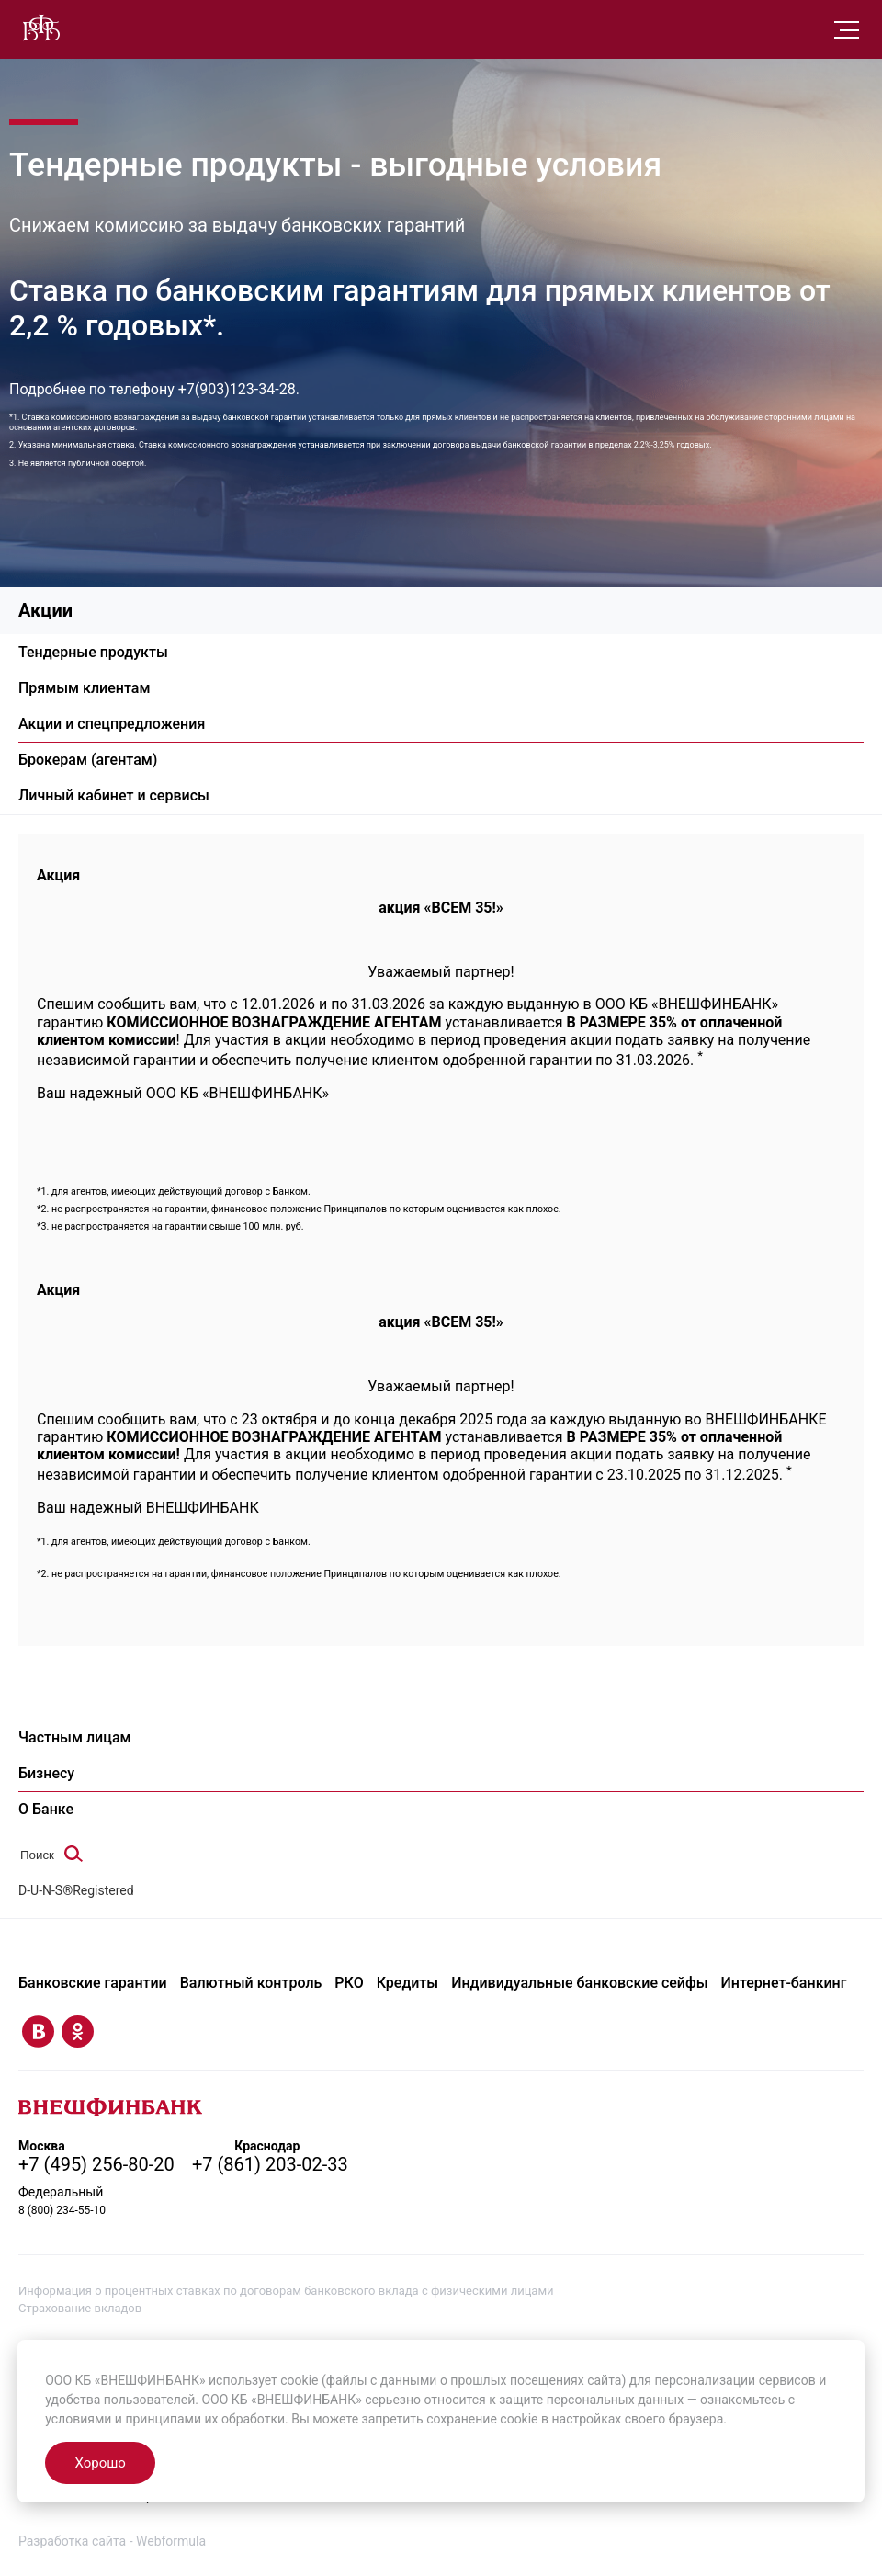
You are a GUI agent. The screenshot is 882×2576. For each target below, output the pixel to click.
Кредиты (408, 1983)
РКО (348, 1983)
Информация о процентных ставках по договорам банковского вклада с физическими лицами (286, 2291)
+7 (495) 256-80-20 (96, 2164)
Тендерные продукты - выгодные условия (339, 164)
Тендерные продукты (93, 652)
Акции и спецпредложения (111, 723)
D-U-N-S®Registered (76, 1890)
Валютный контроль (251, 1983)
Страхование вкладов (79, 2307)
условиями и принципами (123, 2418)
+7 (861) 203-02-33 (271, 2164)
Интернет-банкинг (784, 1983)
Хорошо (99, 2463)
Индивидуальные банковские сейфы (579, 1983)
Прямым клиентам (84, 688)
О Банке (46, 1809)
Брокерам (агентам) (87, 759)
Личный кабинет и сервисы (113, 795)
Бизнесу (46, 1773)
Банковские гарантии (92, 1983)
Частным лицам (74, 1737)
